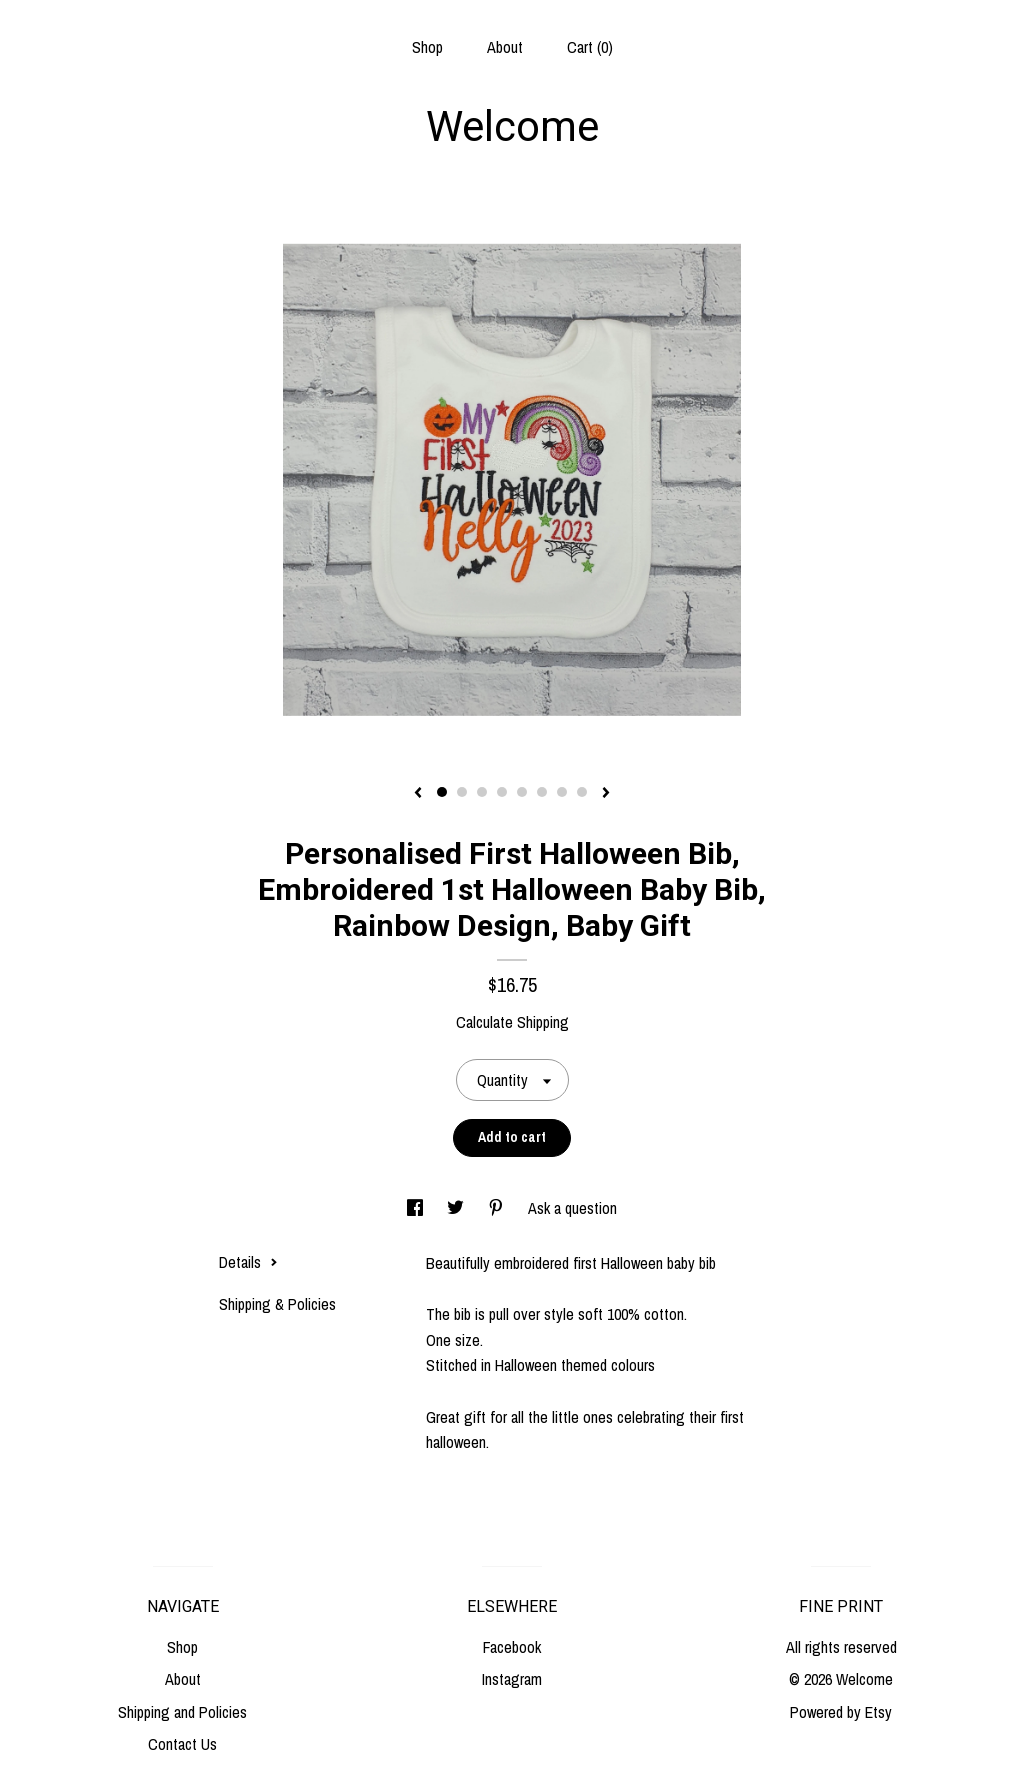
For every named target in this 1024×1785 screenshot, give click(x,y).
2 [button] (462, 792)
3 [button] (482, 792)
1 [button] (442, 792)
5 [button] (522, 792)
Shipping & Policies (277, 1304)
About (505, 47)
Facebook (512, 1647)
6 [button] (542, 792)
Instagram (512, 1679)
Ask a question (572, 1208)
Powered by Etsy (841, 1712)
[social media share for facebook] (417, 1208)
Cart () (590, 47)
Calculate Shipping (512, 1022)
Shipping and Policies (182, 1712)
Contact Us (182, 1744)
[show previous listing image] (418, 794)
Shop (427, 47)
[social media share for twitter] (457, 1208)
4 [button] (502, 792)
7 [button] (562, 792)
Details (248, 1262)
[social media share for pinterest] (498, 1208)
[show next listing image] (606, 794)
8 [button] (582, 792)
